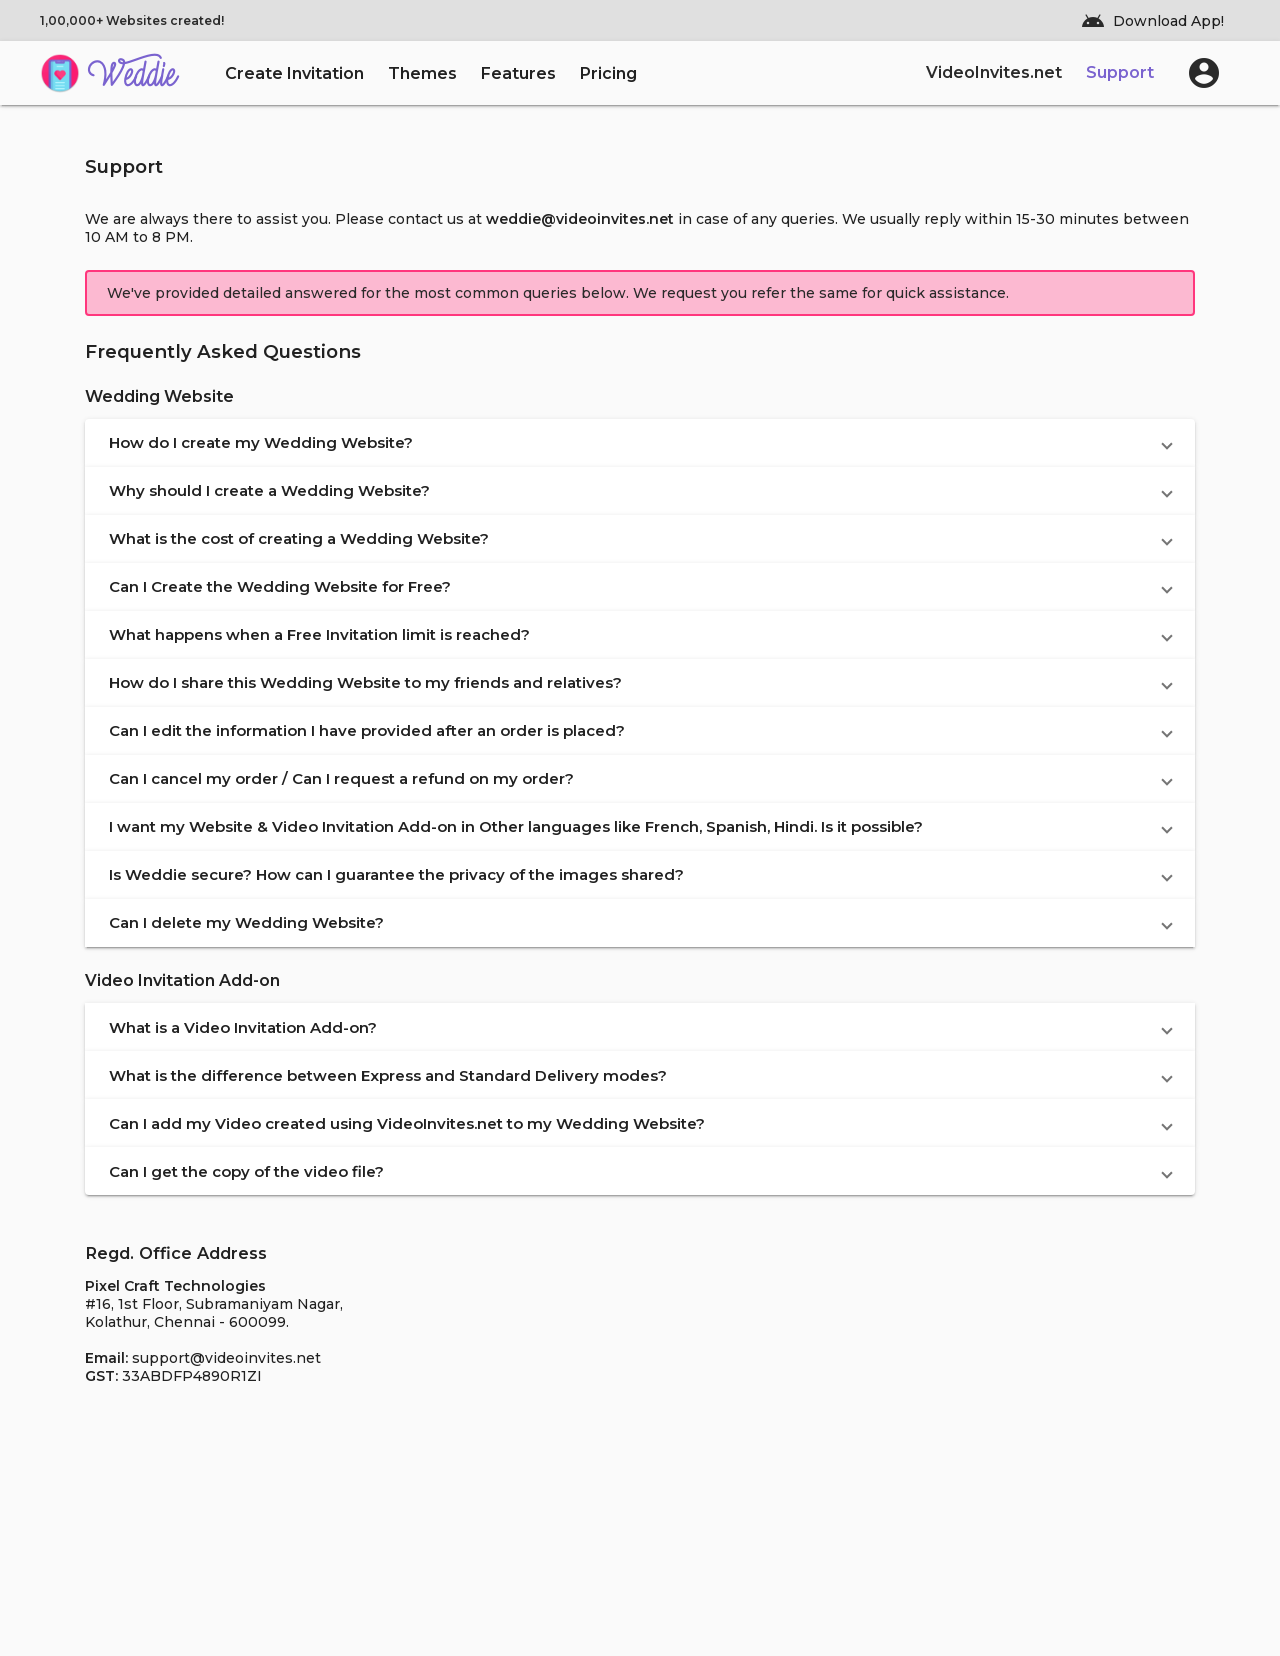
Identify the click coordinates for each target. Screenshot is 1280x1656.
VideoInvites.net (994, 72)
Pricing (608, 73)
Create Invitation (294, 73)
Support (1120, 72)
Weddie (132, 77)
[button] (640, 443)
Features (518, 73)
